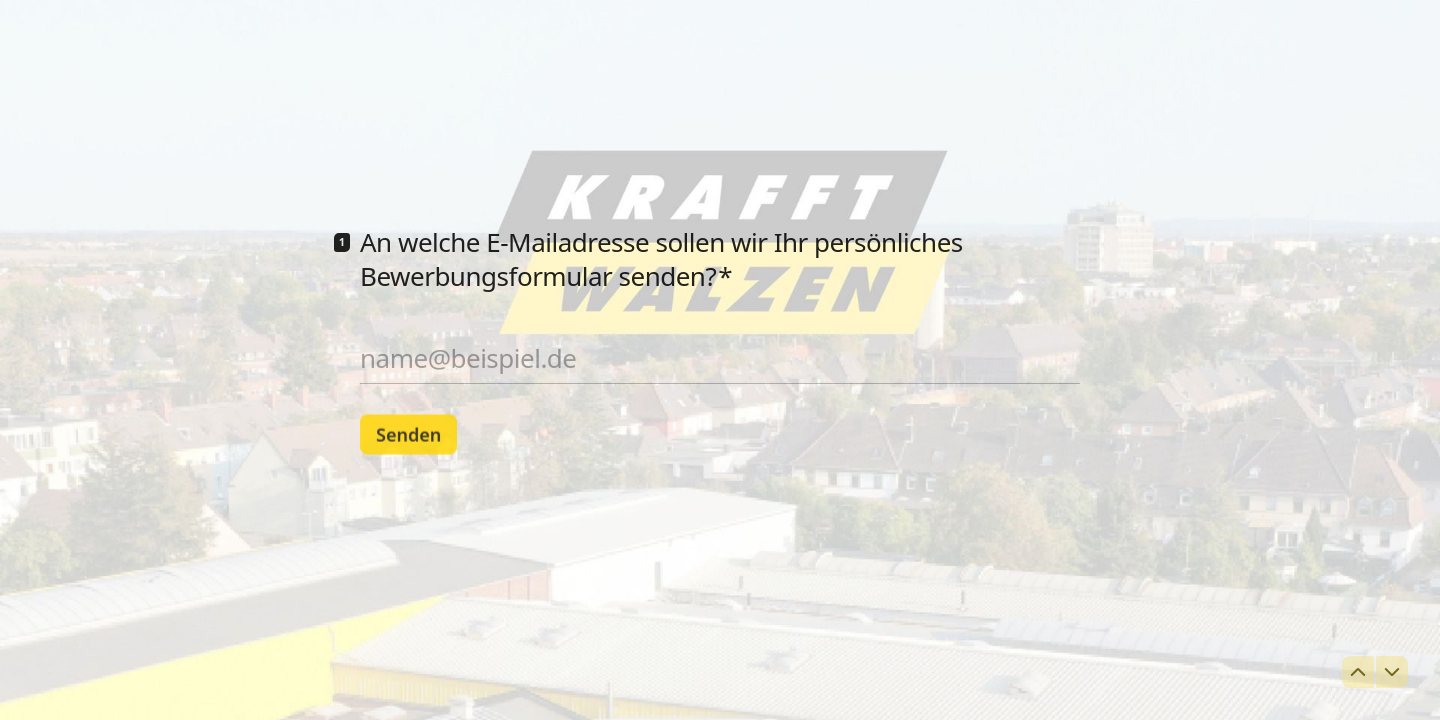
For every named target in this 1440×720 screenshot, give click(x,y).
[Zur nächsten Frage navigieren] (1392, 672)
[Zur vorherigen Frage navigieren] (1358, 672)
